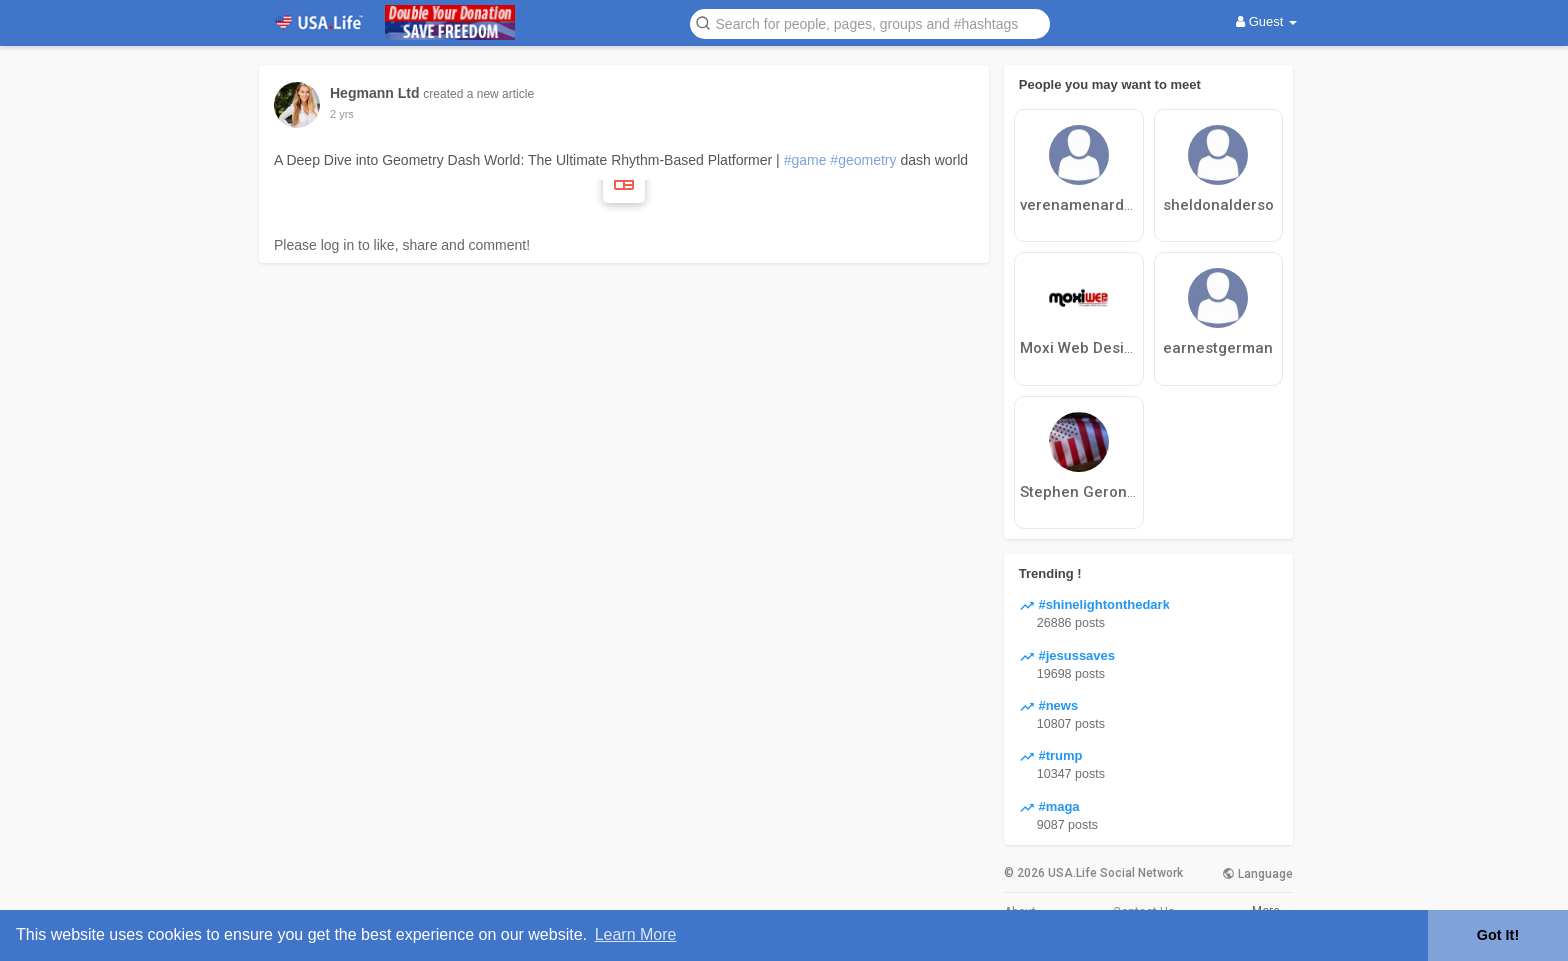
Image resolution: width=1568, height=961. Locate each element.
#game (805, 160)
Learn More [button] (636, 934)
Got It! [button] (1498, 935)
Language (1257, 874)
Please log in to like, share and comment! (402, 245)
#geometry (863, 160)
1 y (337, 114)
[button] (870, 22)
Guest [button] (1266, 21)
